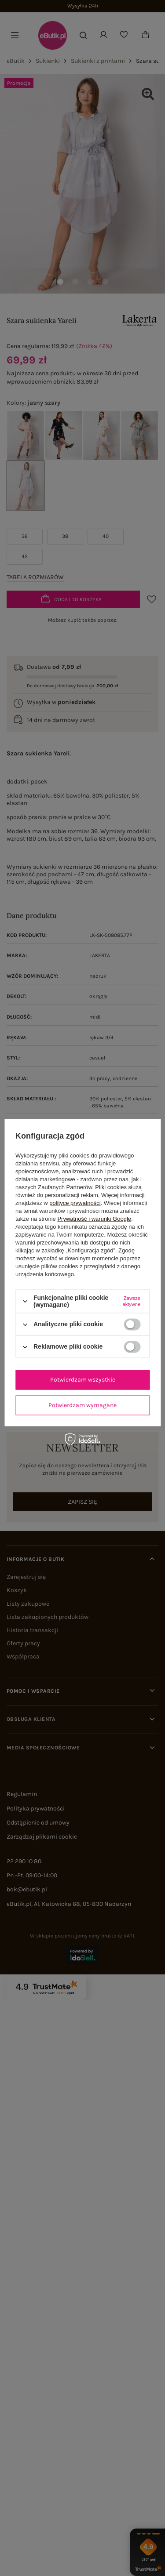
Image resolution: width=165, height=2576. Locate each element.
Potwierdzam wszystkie (82, 1379)
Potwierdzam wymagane (82, 1405)
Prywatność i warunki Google (94, 1218)
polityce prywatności (74, 1203)
